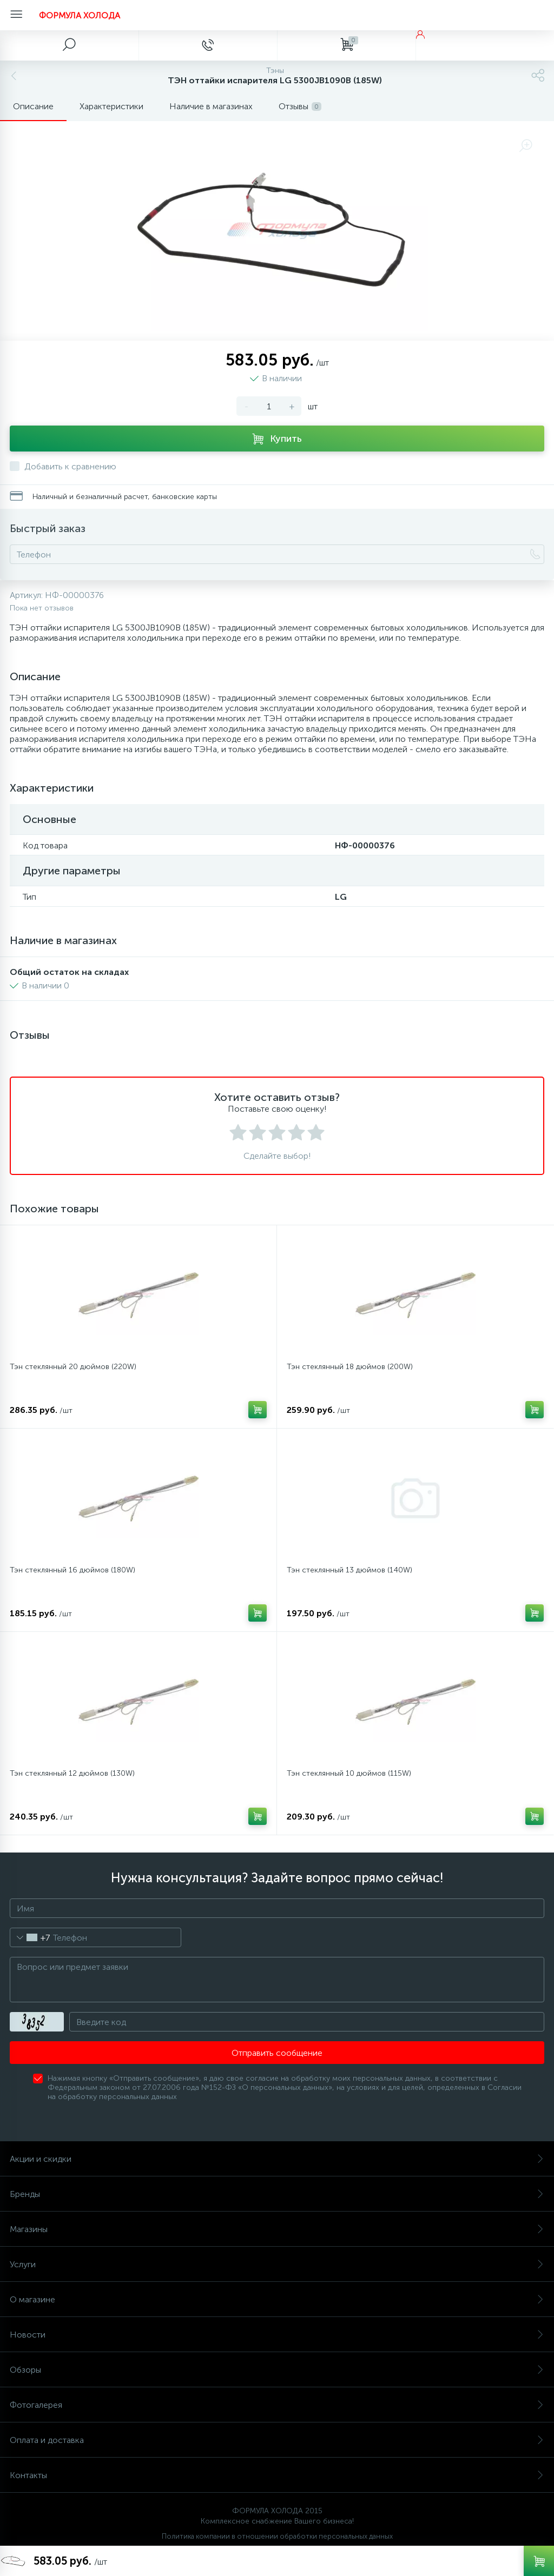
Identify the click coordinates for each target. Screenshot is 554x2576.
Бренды (277, 2194)
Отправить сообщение (277, 2053)
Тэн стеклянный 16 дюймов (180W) (72, 1570)
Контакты (277, 2475)
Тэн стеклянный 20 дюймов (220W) (73, 1366)
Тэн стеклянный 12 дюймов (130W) (72, 1773)
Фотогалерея (277, 2405)
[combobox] (30, 1937)
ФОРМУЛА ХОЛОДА (79, 15)
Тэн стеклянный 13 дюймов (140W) (349, 1570)
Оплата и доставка (277, 2440)
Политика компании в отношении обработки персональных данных (277, 2536)
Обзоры (277, 2370)
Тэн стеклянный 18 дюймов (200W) (350, 1366)
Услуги (277, 2264)
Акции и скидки (277, 2159)
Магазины (277, 2229)
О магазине (277, 2299)
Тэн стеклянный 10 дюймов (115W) (349, 1773)
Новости (277, 2334)
